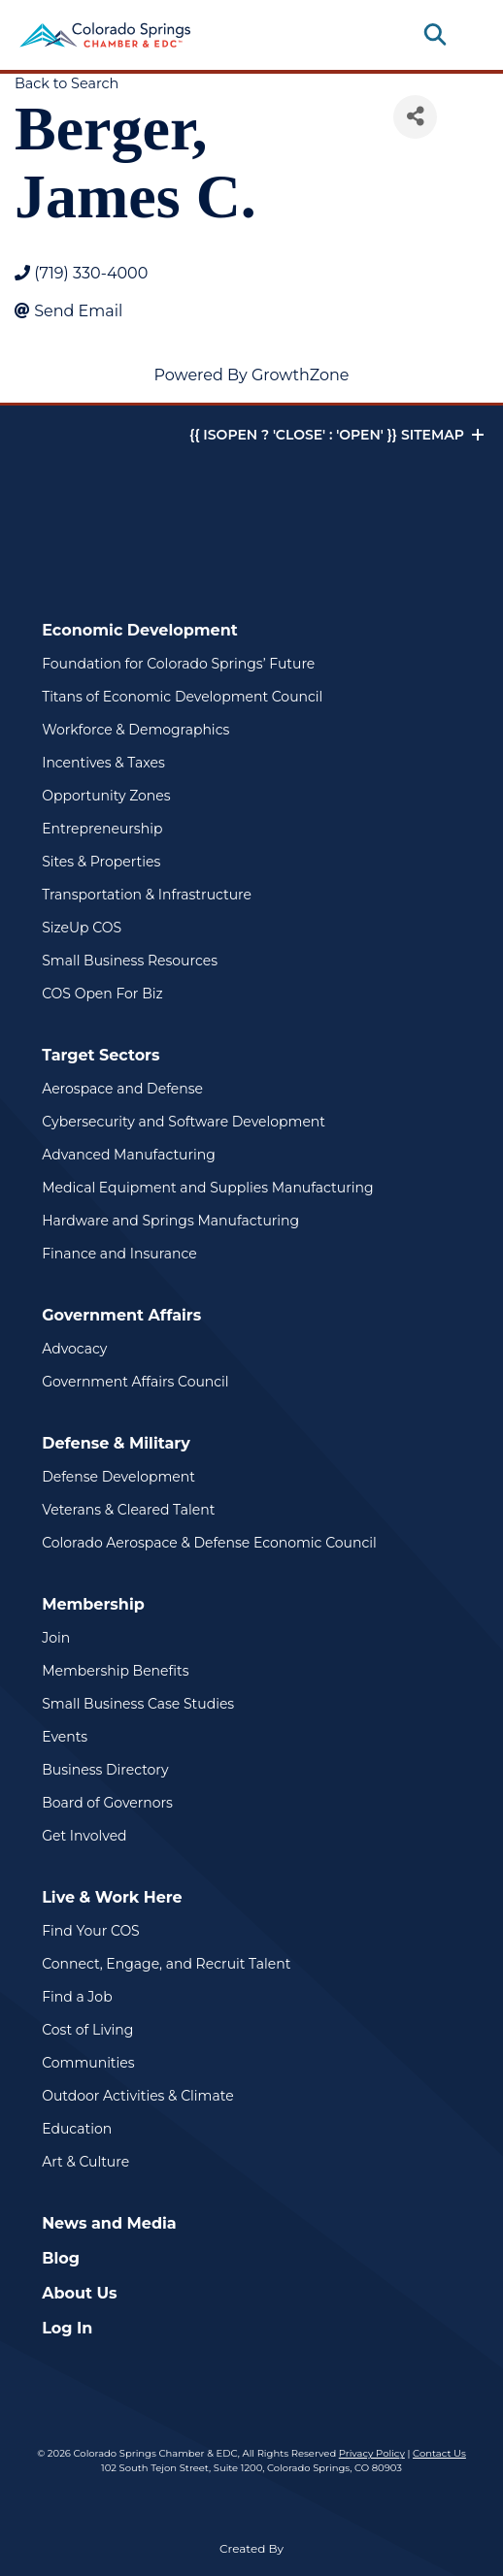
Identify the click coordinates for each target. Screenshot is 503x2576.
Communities (88, 2062)
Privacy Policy (372, 2453)
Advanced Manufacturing (129, 1154)
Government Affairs (121, 1315)
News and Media (109, 2223)
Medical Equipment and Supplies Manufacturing (207, 1187)
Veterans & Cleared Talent (128, 1509)
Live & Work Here (112, 1897)
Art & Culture (85, 2161)
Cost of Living (87, 2029)
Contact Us (439, 2453)
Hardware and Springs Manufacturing (170, 1220)
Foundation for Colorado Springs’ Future (178, 663)
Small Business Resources (130, 960)
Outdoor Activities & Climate (137, 2095)
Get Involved (84, 1835)
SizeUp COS (81, 927)
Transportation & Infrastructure (147, 894)
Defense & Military (116, 1443)
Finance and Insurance (119, 1253)
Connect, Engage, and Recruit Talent (166, 1964)
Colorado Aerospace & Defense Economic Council (209, 1542)
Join (56, 1638)
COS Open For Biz (102, 993)
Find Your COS (91, 1931)
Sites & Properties (101, 861)
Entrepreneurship (102, 828)
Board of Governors (107, 1802)
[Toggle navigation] (468, 34)
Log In (67, 2328)
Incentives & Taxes (103, 762)
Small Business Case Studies (138, 1703)
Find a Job (77, 1996)
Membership (93, 1604)
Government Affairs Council (135, 1381)
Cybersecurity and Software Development (183, 1121)
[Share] (415, 117)
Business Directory (105, 1769)
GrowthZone (301, 375)
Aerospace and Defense (122, 1088)
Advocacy (74, 1348)
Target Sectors (100, 1055)
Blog (61, 2258)
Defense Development (118, 1476)
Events (64, 1736)
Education (77, 2128)
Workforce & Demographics (135, 729)
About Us (79, 2293)
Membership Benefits (115, 1670)
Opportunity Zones (106, 795)
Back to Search (66, 83)
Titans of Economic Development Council (182, 696)
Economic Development (140, 630)
